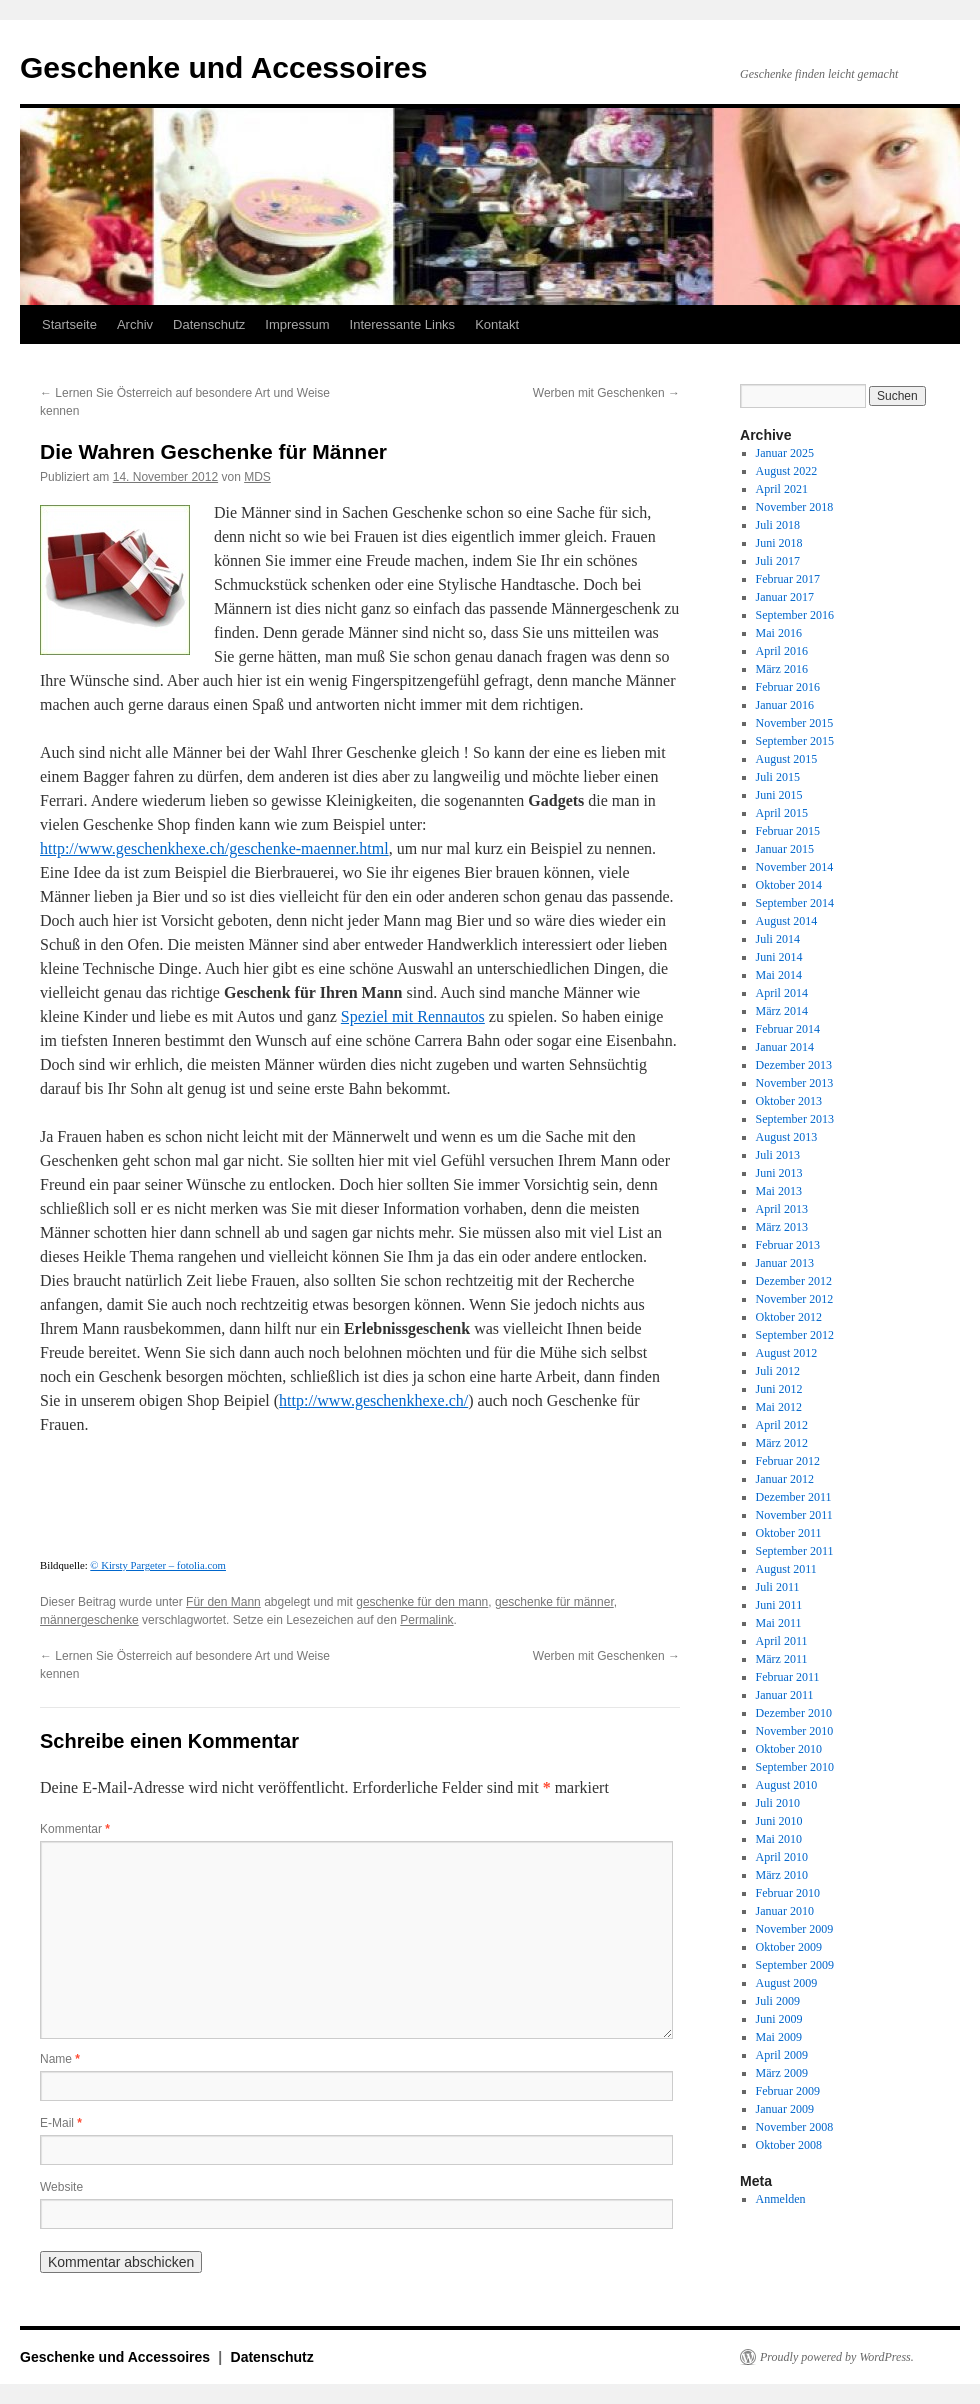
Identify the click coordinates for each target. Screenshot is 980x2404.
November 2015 (795, 723)
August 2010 (787, 1785)
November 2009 (795, 1929)
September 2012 (795, 1335)
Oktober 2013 (789, 1101)
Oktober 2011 (789, 1533)
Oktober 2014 (789, 885)
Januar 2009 (785, 2109)
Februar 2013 (788, 1245)
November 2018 (795, 507)
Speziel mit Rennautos (413, 1016)
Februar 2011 (788, 1677)
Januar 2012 (785, 1479)
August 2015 (787, 759)
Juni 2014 (779, 957)
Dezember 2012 (794, 1281)
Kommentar (75, 1829)
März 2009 (782, 2073)
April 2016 (782, 651)
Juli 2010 (778, 1803)
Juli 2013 (778, 1155)
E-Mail (61, 2123)
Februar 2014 (788, 1029)
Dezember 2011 (794, 1497)
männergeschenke (89, 1620)
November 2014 (795, 867)
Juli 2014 (778, 939)
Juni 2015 (779, 795)
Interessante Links (403, 324)
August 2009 (787, 1983)
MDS (257, 477)
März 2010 (782, 1875)
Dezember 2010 (794, 1713)
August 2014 (787, 921)
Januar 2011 (785, 1695)
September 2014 (795, 903)
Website (61, 2187)
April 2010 (782, 1857)
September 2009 (795, 1965)
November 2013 (795, 1083)
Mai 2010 (779, 1839)
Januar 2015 (785, 849)
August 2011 (786, 1569)
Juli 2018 (778, 525)
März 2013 (782, 1227)
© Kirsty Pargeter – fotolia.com (158, 1565)
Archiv (135, 324)
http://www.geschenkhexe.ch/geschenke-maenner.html (214, 848)
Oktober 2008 (789, 2145)
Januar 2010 (785, 1911)
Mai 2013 (779, 1191)
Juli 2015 (778, 777)
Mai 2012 (779, 1407)
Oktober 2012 (789, 1317)
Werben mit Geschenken (606, 393)
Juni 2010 (779, 1821)
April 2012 (782, 1425)
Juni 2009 (779, 2019)
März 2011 (782, 1659)
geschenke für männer (554, 1602)
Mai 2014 (779, 975)
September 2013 (795, 1119)
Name (60, 2059)
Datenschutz (209, 324)
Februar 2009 (788, 2091)
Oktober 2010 (789, 1749)
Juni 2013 (779, 1173)
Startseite (69, 324)
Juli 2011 (778, 1587)
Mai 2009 (779, 2037)
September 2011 (795, 1551)
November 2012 (795, 1299)
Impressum (297, 324)
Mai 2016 (779, 633)
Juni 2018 (779, 543)
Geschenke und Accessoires (223, 67)
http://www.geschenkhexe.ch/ (373, 1400)
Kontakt (497, 324)
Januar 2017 (785, 597)
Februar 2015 (788, 831)
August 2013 (787, 1137)
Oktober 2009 (789, 1947)
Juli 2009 (778, 2001)
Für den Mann (223, 1602)
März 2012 (782, 1443)
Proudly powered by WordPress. (837, 2357)
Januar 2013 (785, 1263)
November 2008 (795, 2127)
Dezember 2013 (794, 1065)
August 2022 (787, 471)
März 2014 (782, 1011)
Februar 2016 (788, 687)
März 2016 (782, 669)
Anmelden (781, 2199)
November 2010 (795, 1731)
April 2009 (782, 2055)
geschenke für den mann (422, 1602)
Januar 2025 (785, 453)
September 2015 (795, 741)
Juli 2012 (778, 1371)
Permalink (426, 1620)
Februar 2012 (788, 1461)
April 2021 (782, 489)
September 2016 (795, 615)
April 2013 (782, 1209)
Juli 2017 (778, 561)
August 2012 (787, 1353)
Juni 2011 (779, 1605)
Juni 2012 (779, 1389)
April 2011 (782, 1641)
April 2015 (782, 813)
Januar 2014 (785, 1047)
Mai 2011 (779, 1623)
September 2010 (795, 1767)
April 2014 (782, 993)
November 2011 (794, 1515)
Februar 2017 (788, 579)
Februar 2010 (788, 1893)
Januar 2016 (785, 705)
